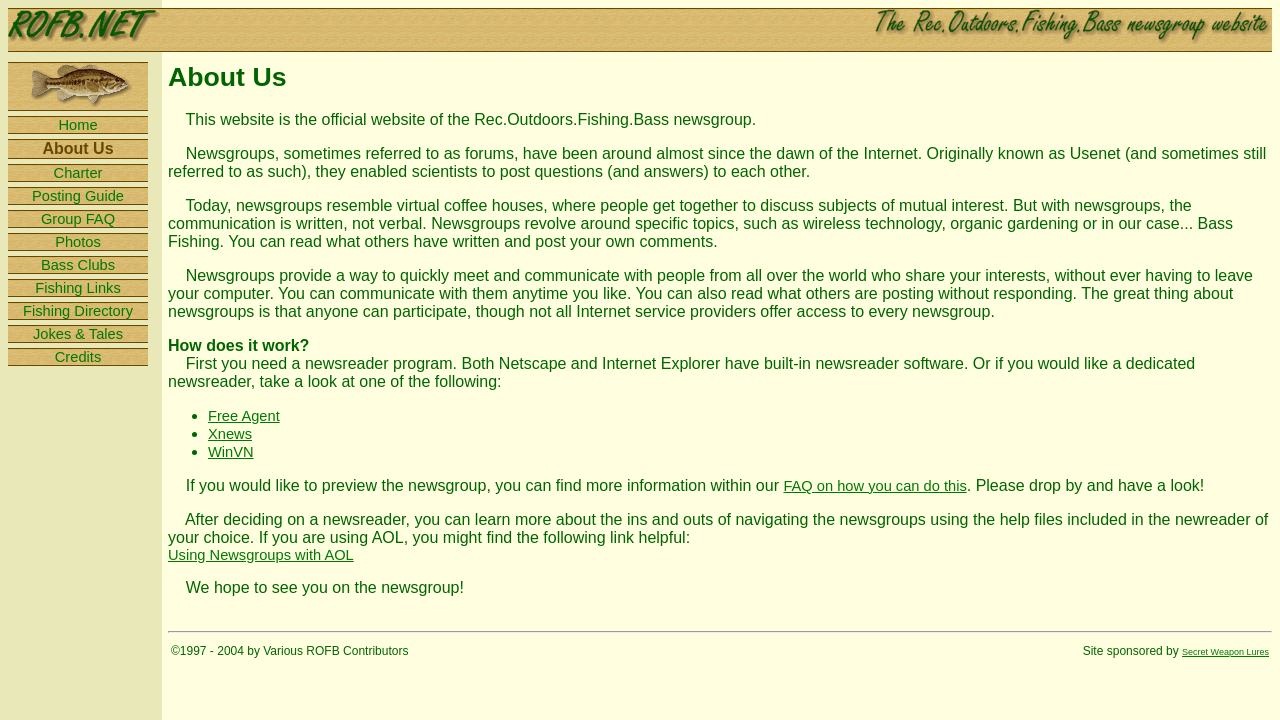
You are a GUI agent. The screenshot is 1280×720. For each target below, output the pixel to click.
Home (77, 125)
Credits (78, 357)
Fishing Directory (78, 311)
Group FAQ (78, 219)
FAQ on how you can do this (874, 486)
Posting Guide (78, 196)
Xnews (230, 434)
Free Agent (244, 416)
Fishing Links (78, 288)
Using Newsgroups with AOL (261, 555)
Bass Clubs (78, 265)
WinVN (231, 452)
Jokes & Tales (78, 334)
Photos (78, 242)
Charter (78, 173)
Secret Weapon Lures (1225, 652)
